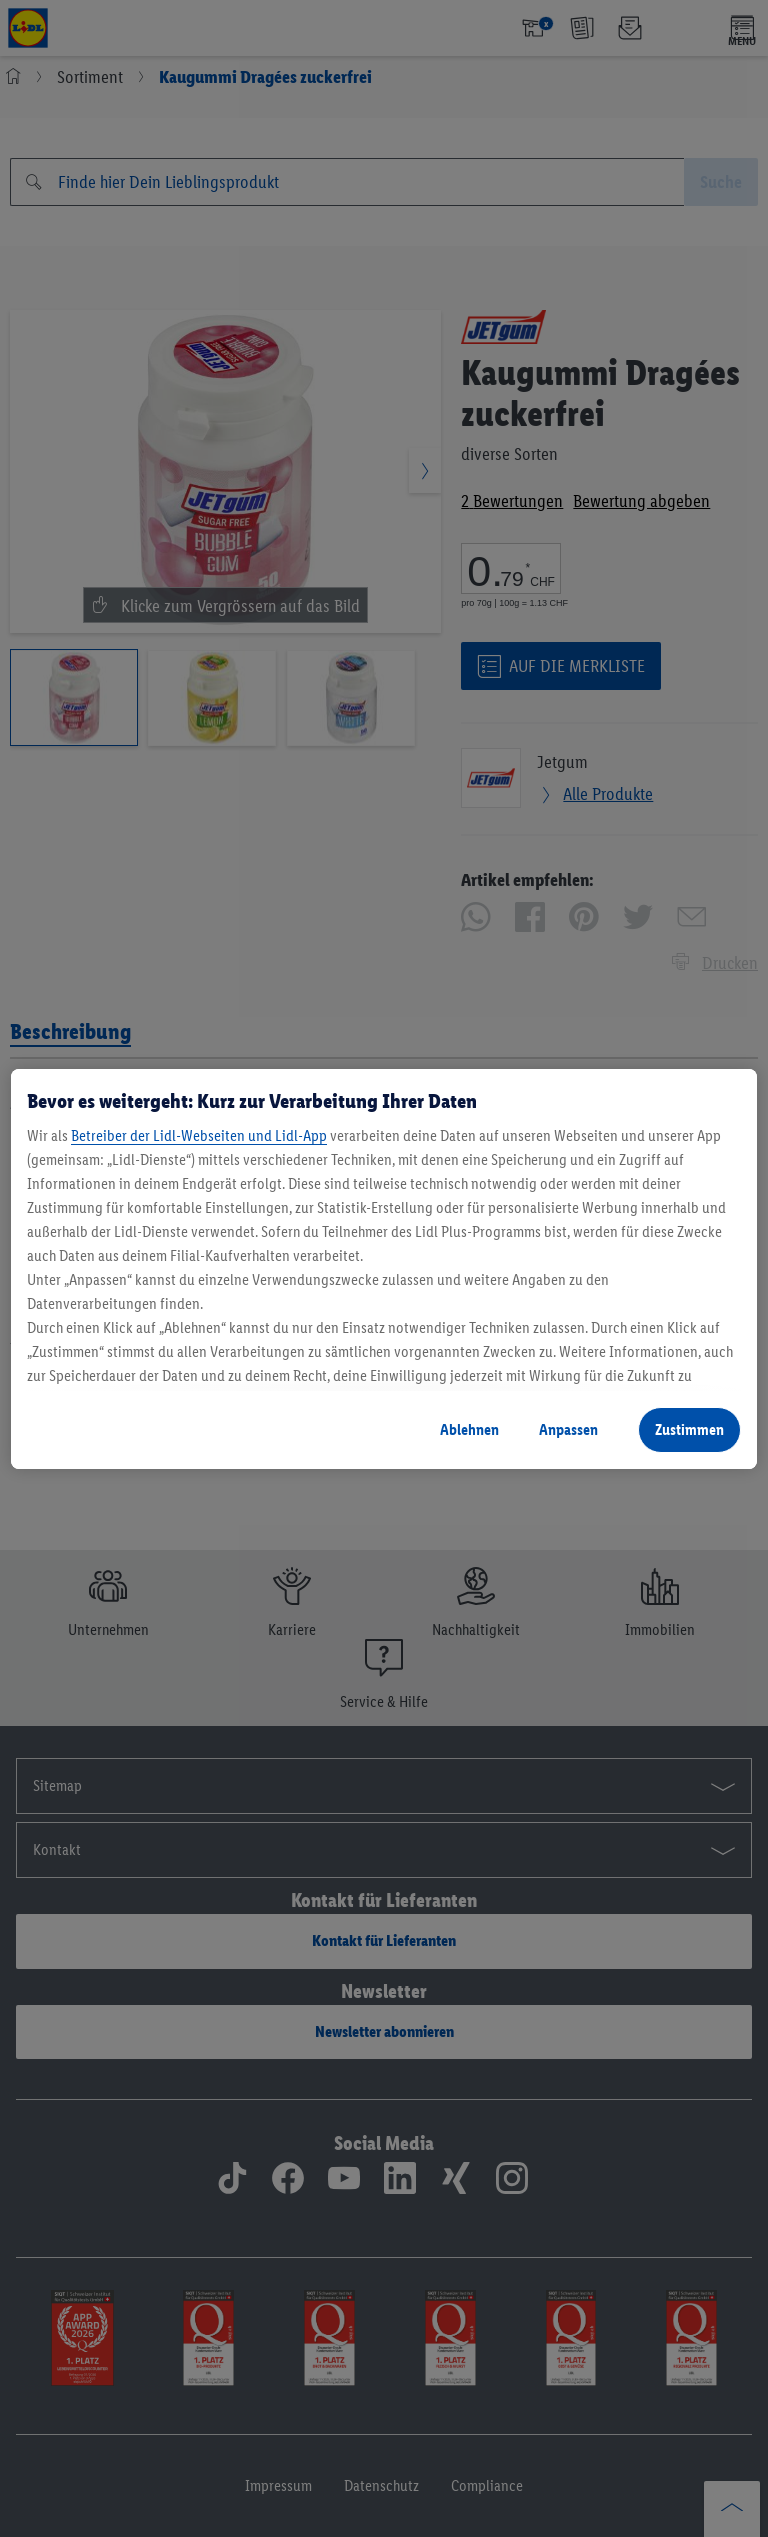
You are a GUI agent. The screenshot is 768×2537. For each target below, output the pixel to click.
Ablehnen (469, 1429)
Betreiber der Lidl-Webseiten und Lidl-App (199, 1135)
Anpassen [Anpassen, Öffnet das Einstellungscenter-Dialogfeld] (568, 1429)
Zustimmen (689, 1429)
